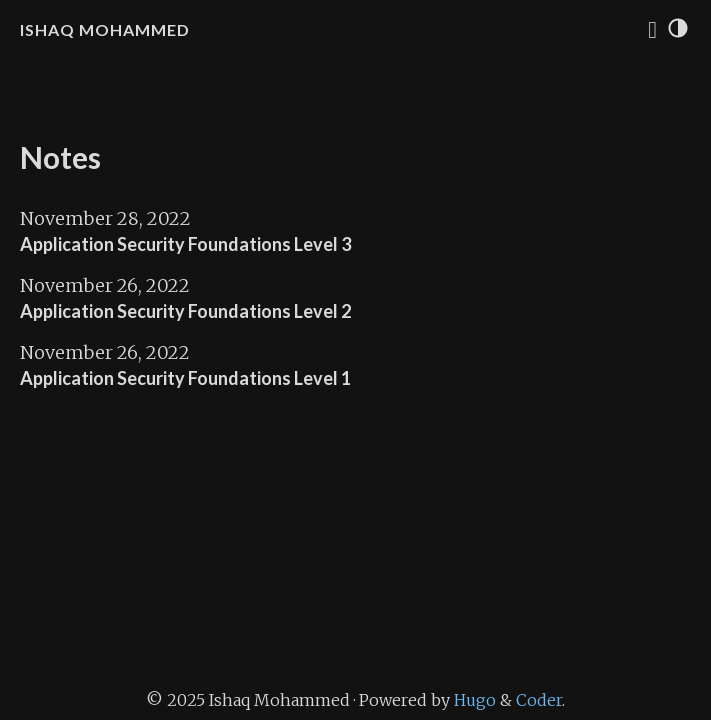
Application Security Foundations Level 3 (185, 244)
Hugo (475, 700)
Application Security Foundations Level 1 (185, 378)
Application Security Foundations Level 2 (185, 311)
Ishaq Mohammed (105, 29)
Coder (539, 700)
